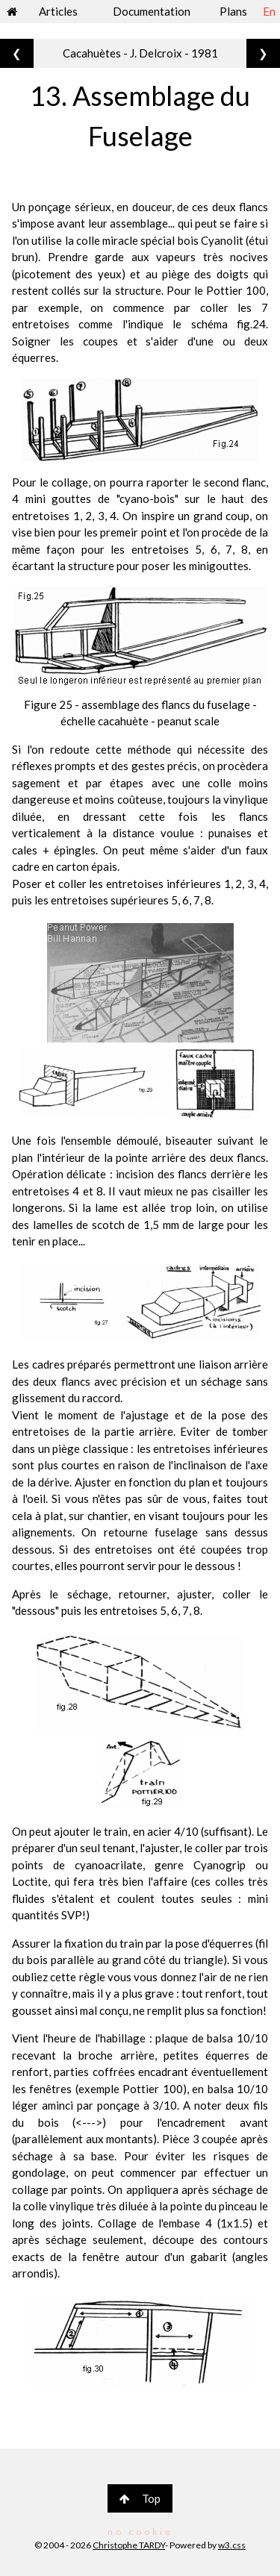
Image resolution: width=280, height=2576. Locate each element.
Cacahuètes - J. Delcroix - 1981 (140, 53)
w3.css (232, 2545)
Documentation (151, 11)
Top (140, 2498)
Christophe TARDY (129, 2545)
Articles (58, 11)
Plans (233, 11)
